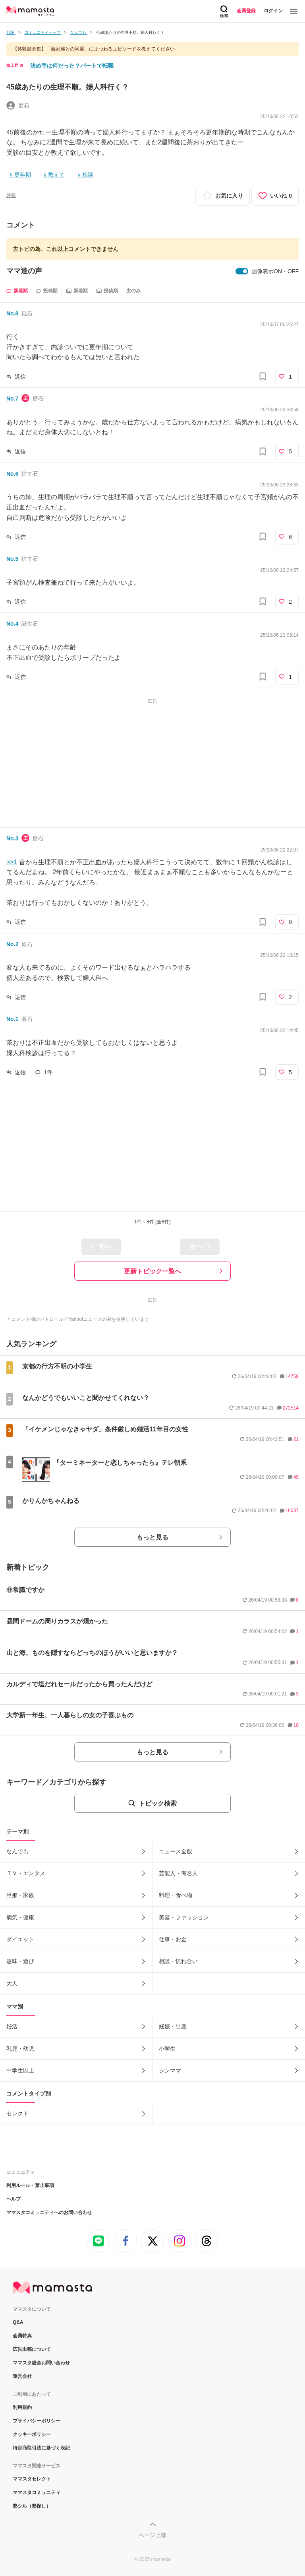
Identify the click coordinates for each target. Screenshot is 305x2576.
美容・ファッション (184, 1917)
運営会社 (22, 2376)
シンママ (170, 2070)
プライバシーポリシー (36, 2421)
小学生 (167, 2048)
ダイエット (20, 1939)
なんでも (17, 1851)
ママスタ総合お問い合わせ (41, 2362)
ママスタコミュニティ (36, 2492)
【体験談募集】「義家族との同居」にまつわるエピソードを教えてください (94, 49)
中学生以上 (20, 2070)
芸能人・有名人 (178, 1873)
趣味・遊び (20, 1961)
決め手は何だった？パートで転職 (72, 65)
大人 (11, 1983)
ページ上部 (152, 2535)
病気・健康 (20, 1917)
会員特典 (22, 2335)
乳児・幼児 (20, 2048)
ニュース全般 (175, 1851)
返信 (20, 376)
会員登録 (246, 11)
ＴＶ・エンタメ (25, 1873)
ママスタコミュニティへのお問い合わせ (49, 2212)
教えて (56, 174)
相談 (87, 174)
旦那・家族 (20, 1895)
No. (12, 313)
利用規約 (22, 2407)
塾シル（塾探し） (32, 2506)
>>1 (11, 862)
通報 (11, 195)
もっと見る (152, 1537)
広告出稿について (32, 2349)
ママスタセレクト (32, 2479)
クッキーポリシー (32, 2434)
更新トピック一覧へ (152, 1271)
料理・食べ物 (175, 1895)
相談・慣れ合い (178, 1961)
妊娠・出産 (173, 2026)
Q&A (18, 2322)
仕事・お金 (173, 1939)
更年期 (22, 174)
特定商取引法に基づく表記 (41, 2448)
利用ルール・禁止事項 (30, 2185)
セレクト (17, 2113)
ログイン (273, 11)
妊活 (11, 2026)
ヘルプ (13, 2199)
